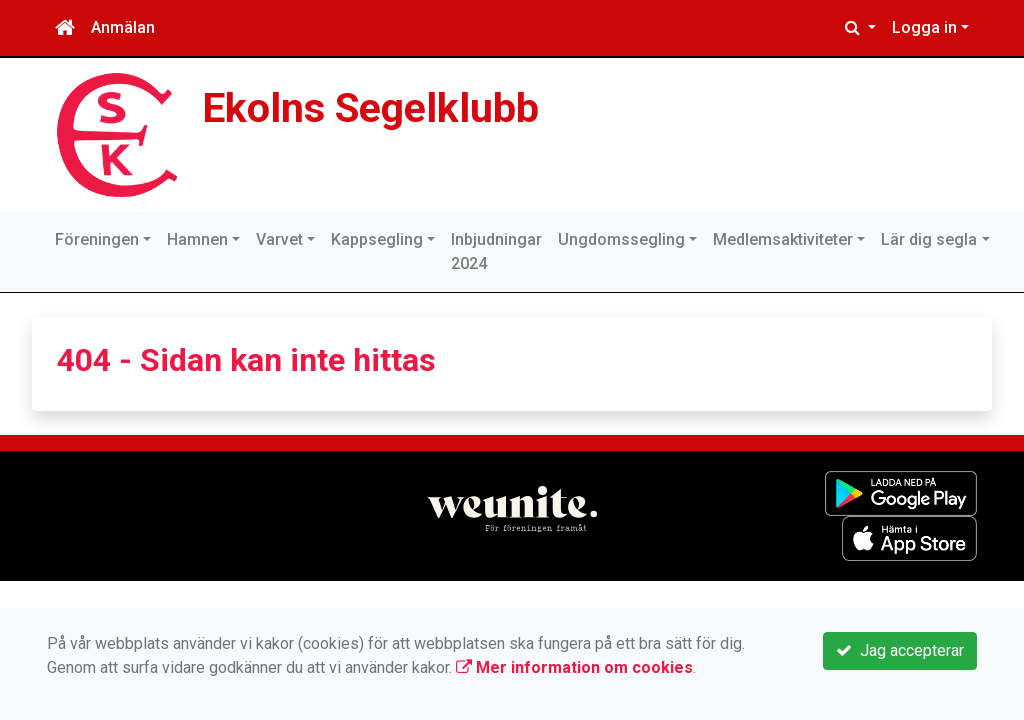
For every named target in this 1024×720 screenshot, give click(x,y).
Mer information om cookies (574, 667)
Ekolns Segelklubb (370, 108)
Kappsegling (377, 239)
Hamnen (197, 239)
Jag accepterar (900, 650)
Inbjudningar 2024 (496, 251)
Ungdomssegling (621, 239)
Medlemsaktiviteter (783, 239)
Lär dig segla (929, 239)
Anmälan (123, 27)
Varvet (279, 239)
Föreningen (97, 239)
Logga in (924, 27)
